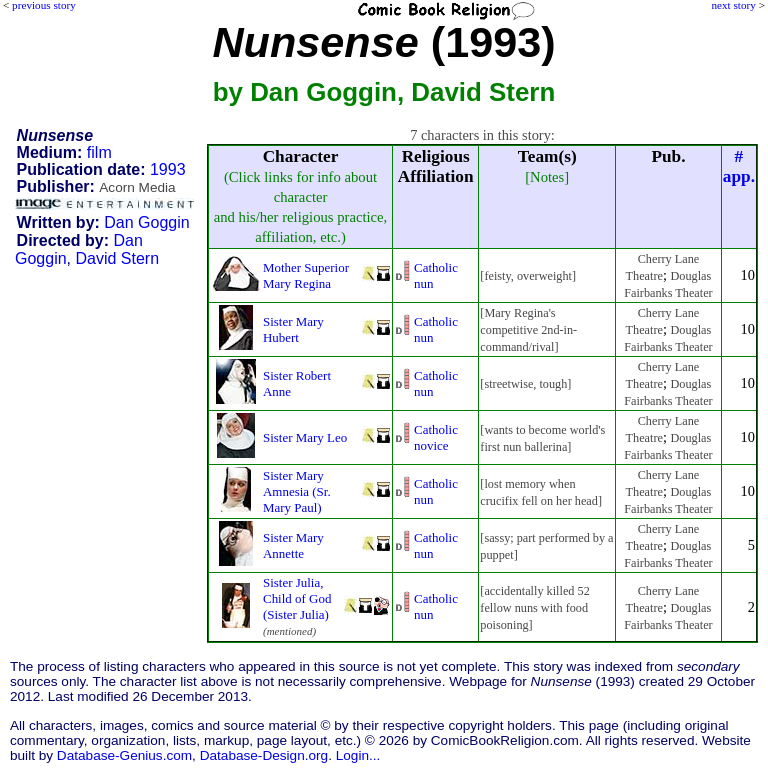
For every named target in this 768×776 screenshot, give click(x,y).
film (99, 152)
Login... (358, 755)
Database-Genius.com (124, 755)
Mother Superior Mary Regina (306, 275)
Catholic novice (436, 437)
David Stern (117, 258)
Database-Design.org (264, 755)
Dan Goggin (146, 222)
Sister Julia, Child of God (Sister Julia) (297, 598)
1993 (168, 169)
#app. (739, 166)
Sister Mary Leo (305, 437)
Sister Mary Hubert (293, 329)
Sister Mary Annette (293, 545)
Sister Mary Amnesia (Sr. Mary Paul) (297, 491)
